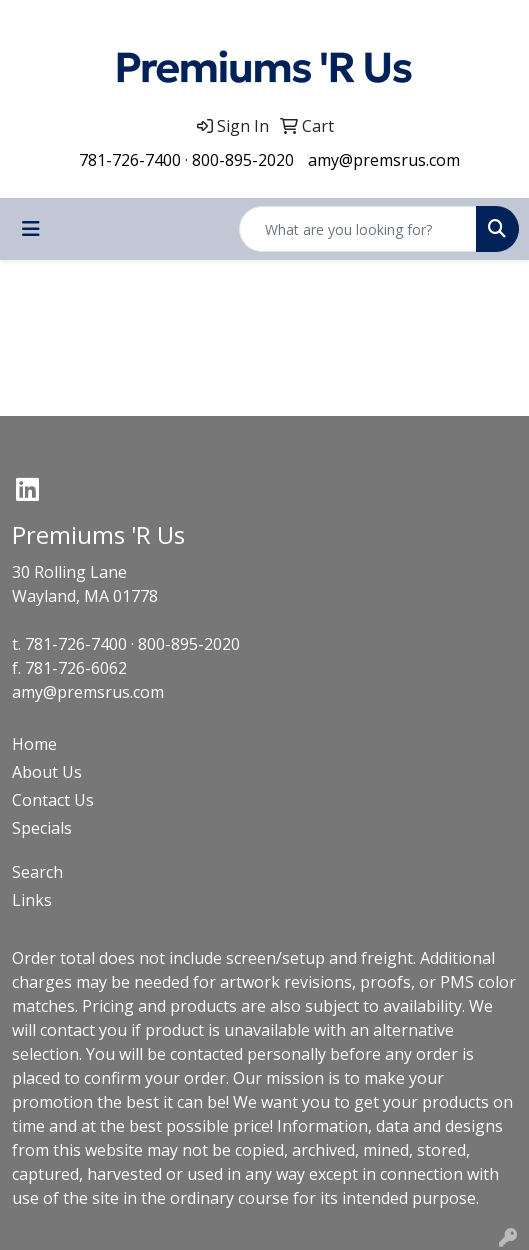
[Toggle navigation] (31, 229)
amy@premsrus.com (384, 160)
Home (34, 744)
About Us (47, 772)
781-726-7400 (130, 160)
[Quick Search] (358, 229)
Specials (42, 828)
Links (32, 900)
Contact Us (53, 800)
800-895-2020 (243, 160)
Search (37, 872)
